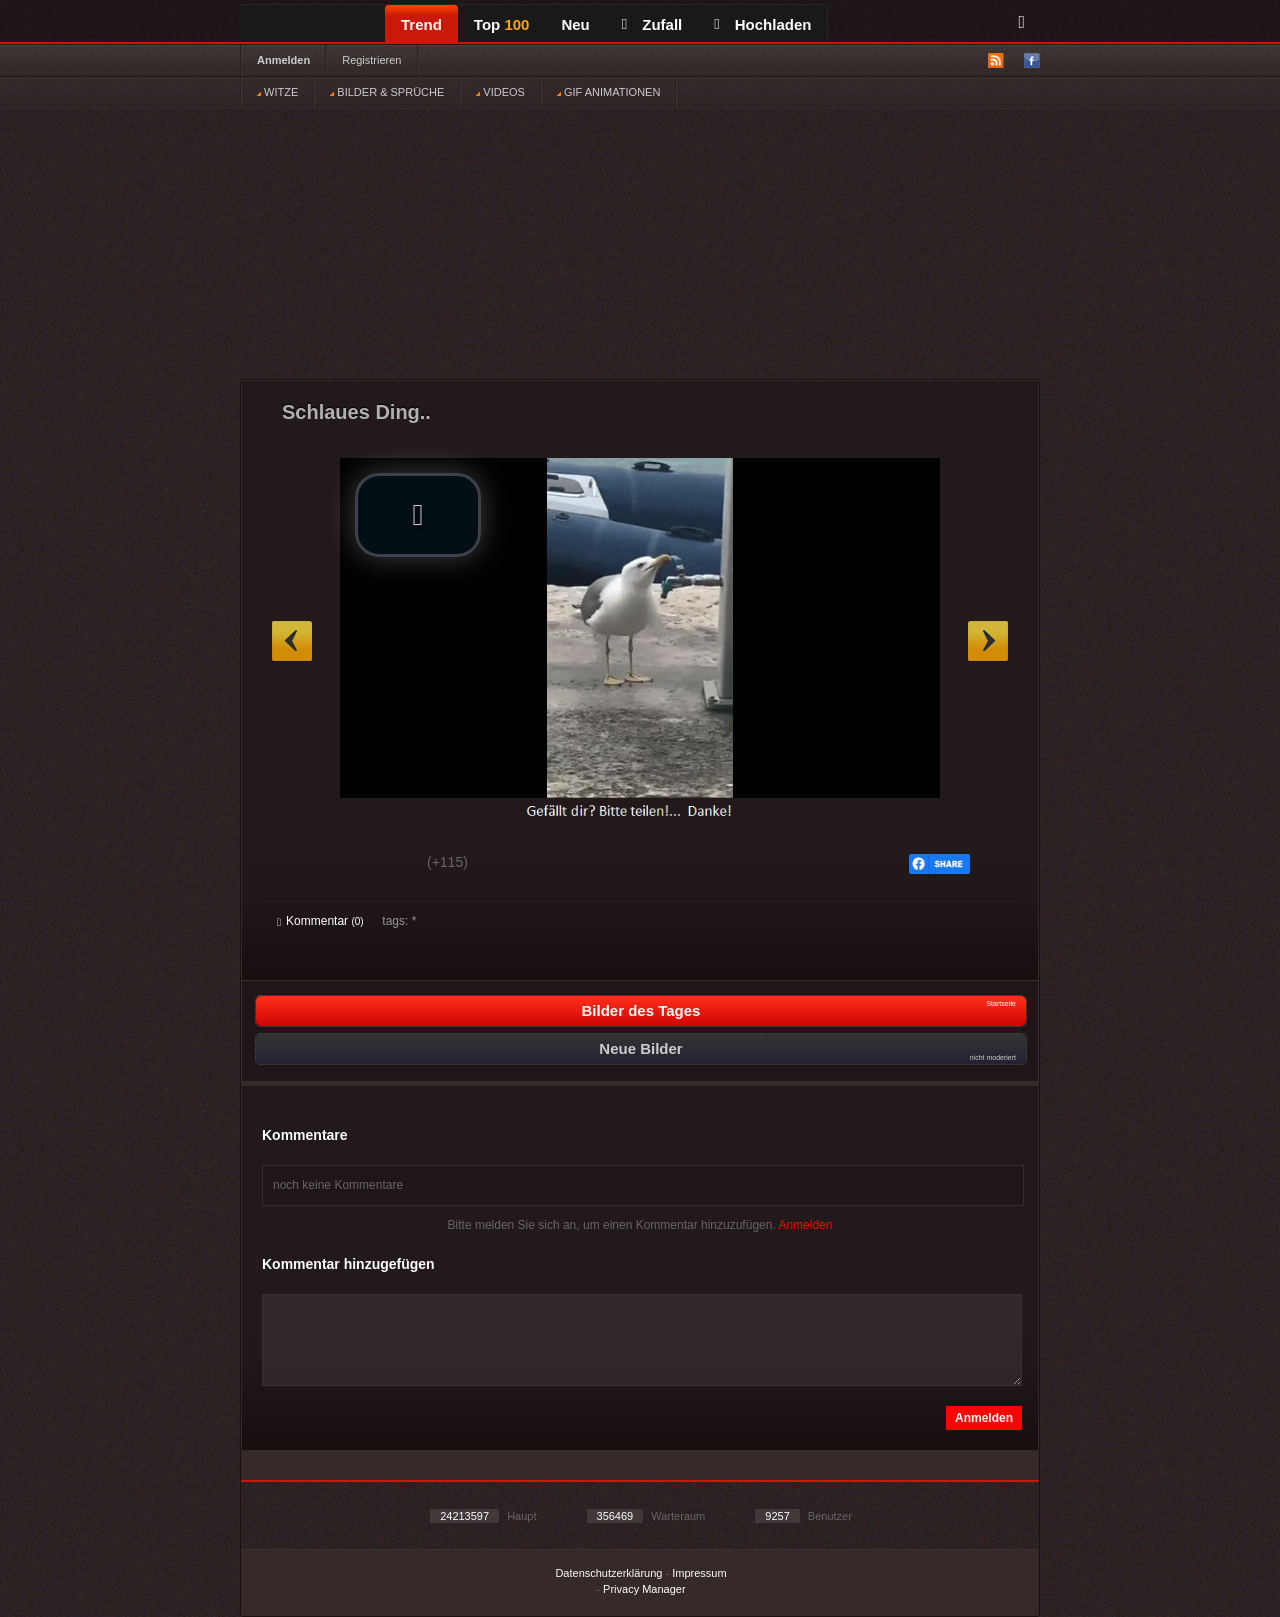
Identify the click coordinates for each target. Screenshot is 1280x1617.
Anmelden (283, 60)
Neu (575, 24)
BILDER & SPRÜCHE (387, 92)
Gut (299, 865)
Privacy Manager (644, 1589)
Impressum (699, 1573)
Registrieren (371, 60)
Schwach (374, 865)
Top (502, 24)
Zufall (652, 24)
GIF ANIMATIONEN (608, 92)
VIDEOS (500, 92)
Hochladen (762, 24)
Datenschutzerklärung (608, 1573)
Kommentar (320, 921)
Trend (421, 24)
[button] (418, 515)
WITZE (277, 92)
